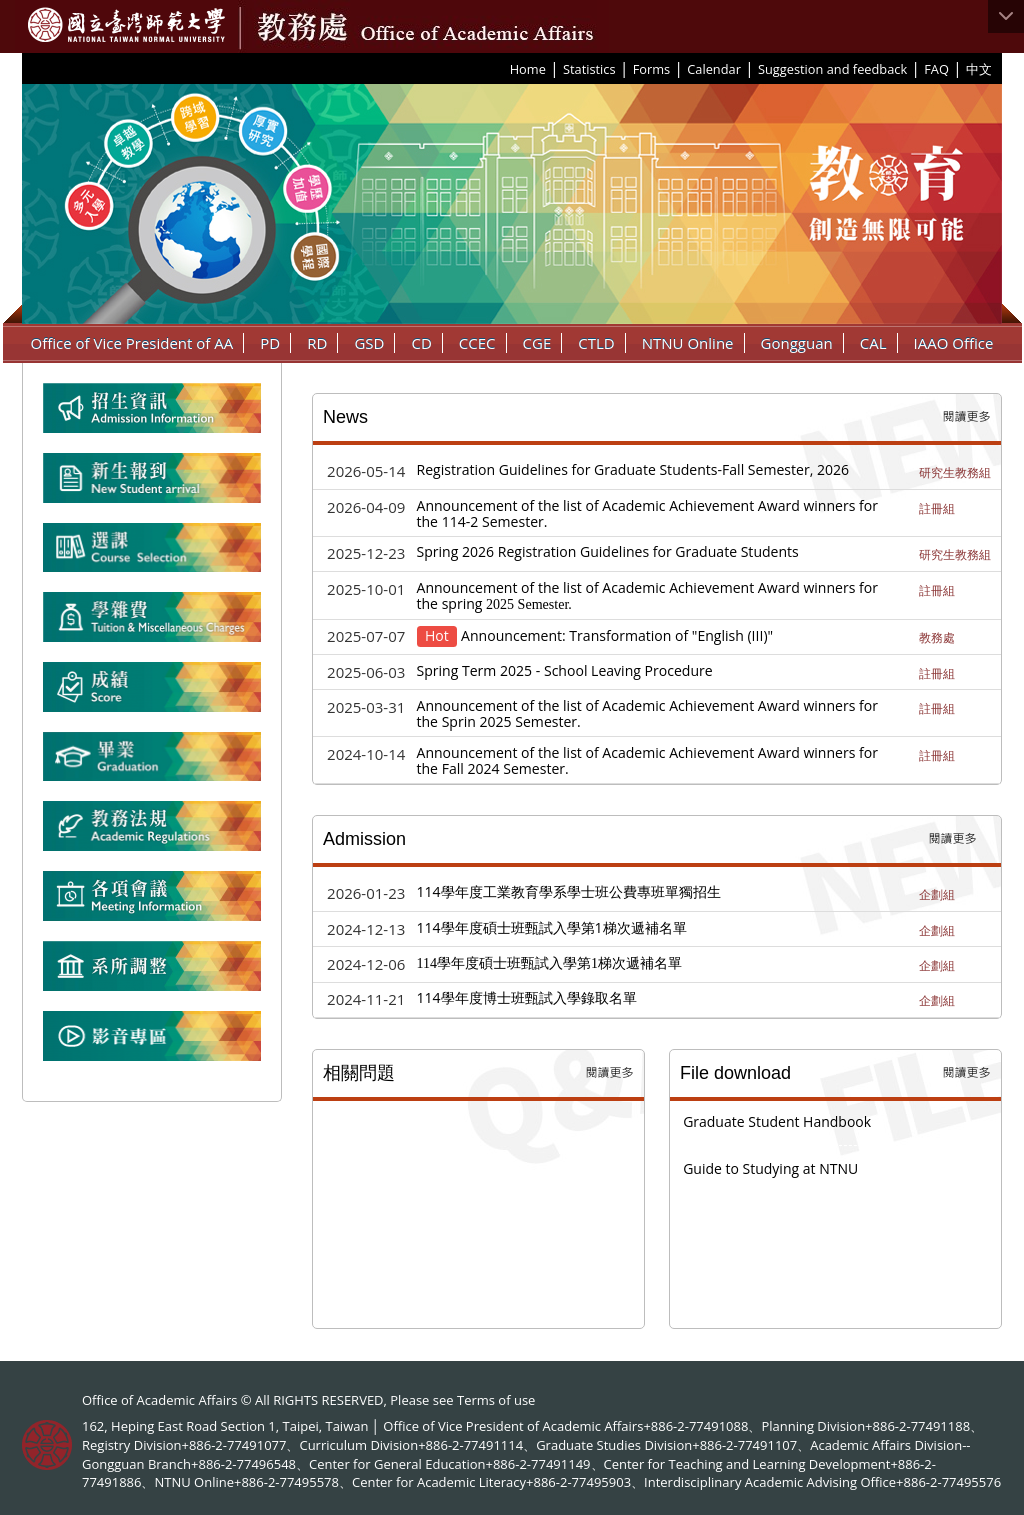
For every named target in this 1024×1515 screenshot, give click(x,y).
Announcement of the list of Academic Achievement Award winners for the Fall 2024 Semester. (647, 761)
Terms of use (496, 1400)
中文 (979, 69)
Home (528, 69)
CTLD (596, 343)
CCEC (477, 343)
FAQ (936, 69)
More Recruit (953, 839)
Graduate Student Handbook (777, 1121)
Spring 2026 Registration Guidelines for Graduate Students (608, 551)
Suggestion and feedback (832, 69)
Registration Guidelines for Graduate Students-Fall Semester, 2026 (633, 469)
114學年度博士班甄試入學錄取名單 (527, 997)
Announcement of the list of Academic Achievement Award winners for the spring (647, 596)
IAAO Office (954, 343)
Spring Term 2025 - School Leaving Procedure (565, 670)
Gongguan (797, 343)
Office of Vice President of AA (132, 343)
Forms (651, 69)
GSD (369, 343)
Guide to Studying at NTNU (770, 1168)
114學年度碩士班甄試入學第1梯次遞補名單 (552, 927)
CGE (537, 343)
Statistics (589, 69)
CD (421, 343)
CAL (873, 343)
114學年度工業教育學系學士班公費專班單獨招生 (569, 891)
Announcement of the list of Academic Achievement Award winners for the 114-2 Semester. (647, 514)
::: (503, 68)
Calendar (714, 69)
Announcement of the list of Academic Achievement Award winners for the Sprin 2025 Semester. (647, 714)
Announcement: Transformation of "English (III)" (617, 635)
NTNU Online (688, 343)
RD (317, 343)
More (967, 417)
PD (270, 343)
